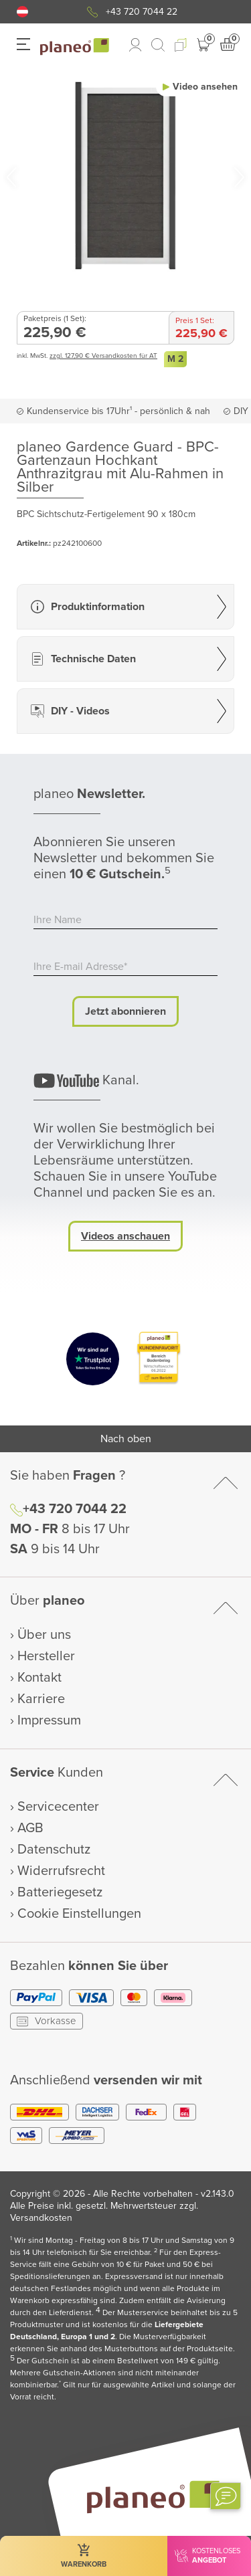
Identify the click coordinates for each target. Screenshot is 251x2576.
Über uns (44, 1635)
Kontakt (39, 1678)
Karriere (41, 1699)
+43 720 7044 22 (141, 11)
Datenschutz (53, 1850)
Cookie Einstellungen (79, 1914)
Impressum (49, 1720)
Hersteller (46, 1656)
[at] (22, 11)
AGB (30, 1828)
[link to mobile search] (158, 45)
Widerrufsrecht (61, 1871)
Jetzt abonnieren (125, 1011)
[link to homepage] (74, 47)
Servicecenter (58, 1807)
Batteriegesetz (59, 1892)
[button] (22, 11)
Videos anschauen (125, 1236)
